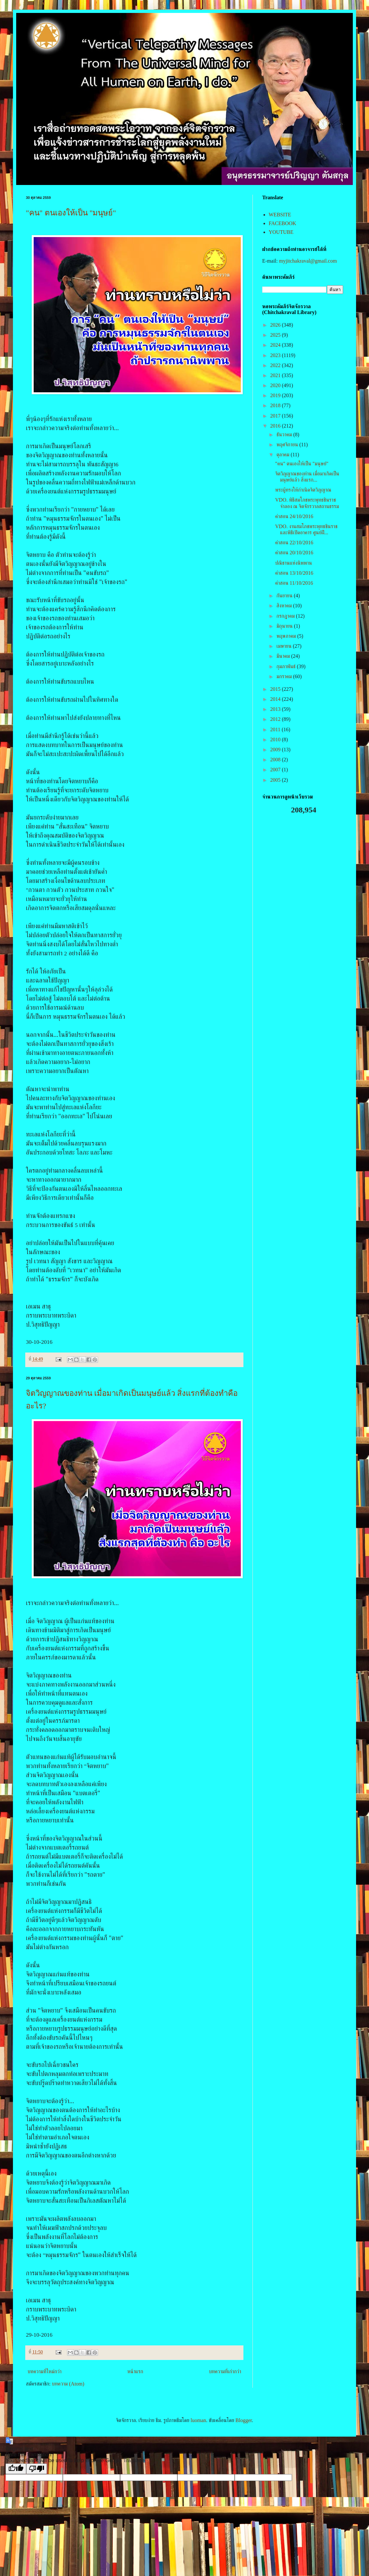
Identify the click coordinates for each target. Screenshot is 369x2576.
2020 (276, 385)
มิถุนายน (285, 626)
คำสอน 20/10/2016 (294, 552)
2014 (276, 699)
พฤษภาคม (286, 636)
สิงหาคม (284, 605)
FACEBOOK (282, 223)
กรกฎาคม (286, 616)
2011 (276, 729)
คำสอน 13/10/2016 (294, 573)
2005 (276, 780)
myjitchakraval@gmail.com (308, 261)
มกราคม (284, 676)
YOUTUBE (281, 232)
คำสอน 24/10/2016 (294, 516)
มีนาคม (283, 656)
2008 (276, 759)
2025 (276, 335)
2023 (276, 355)
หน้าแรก (135, 2371)
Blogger (243, 2420)
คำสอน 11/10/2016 (294, 583)
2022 (276, 365)
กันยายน (285, 595)
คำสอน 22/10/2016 (294, 542)
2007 (276, 769)
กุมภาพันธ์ (286, 666)
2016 (276, 426)
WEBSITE (280, 214)
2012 (276, 719)
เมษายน (284, 646)
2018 (276, 405)
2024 (276, 345)
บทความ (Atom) (68, 2383)
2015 (276, 689)
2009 (276, 749)
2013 (276, 709)
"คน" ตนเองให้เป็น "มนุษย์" (71, 213)
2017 (276, 415)
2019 (276, 395)
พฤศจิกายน (287, 444)
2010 (276, 739)
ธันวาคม (284, 434)
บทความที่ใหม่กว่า (45, 2371)
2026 (276, 325)
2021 (276, 375)
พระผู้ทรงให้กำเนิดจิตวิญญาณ (303, 490)
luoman (198, 2420)
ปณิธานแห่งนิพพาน (293, 563)
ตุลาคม (283, 454)
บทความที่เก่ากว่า (225, 2371)
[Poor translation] (36, 2468)
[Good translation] (16, 2468)
